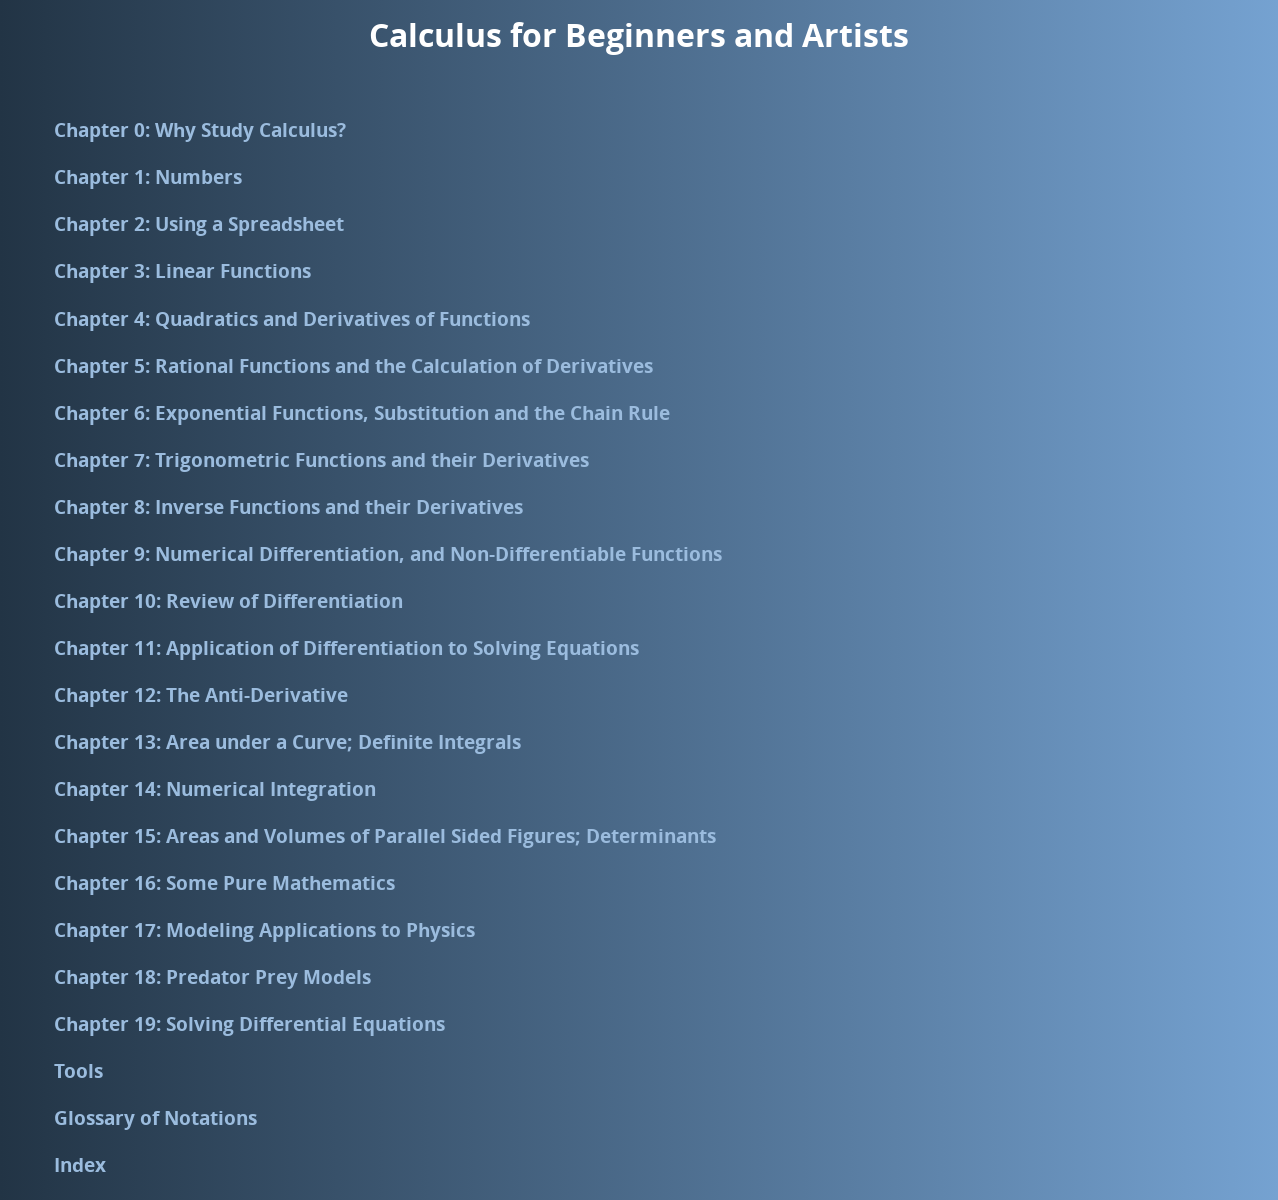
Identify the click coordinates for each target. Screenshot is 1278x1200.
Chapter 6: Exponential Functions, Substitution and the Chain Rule (362, 412)
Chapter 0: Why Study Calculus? (200, 129)
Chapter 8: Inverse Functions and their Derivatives (288, 506)
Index (80, 1164)
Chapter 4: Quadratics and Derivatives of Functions (292, 318)
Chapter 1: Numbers (148, 176)
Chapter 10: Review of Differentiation (228, 600)
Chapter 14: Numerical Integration (215, 788)
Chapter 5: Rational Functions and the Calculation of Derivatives (353, 365)
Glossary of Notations (155, 1117)
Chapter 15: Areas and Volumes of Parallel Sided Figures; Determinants (385, 835)
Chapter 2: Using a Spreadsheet (199, 223)
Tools (78, 1070)
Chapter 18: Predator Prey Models (212, 976)
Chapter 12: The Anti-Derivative (201, 694)
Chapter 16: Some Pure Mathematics (224, 882)
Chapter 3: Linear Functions (182, 270)
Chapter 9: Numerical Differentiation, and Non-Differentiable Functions (388, 553)
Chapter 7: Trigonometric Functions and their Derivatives (321, 459)
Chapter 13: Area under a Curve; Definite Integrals (287, 741)
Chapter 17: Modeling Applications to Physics (264, 929)
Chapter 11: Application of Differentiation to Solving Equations (346, 647)
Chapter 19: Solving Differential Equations (249, 1023)
